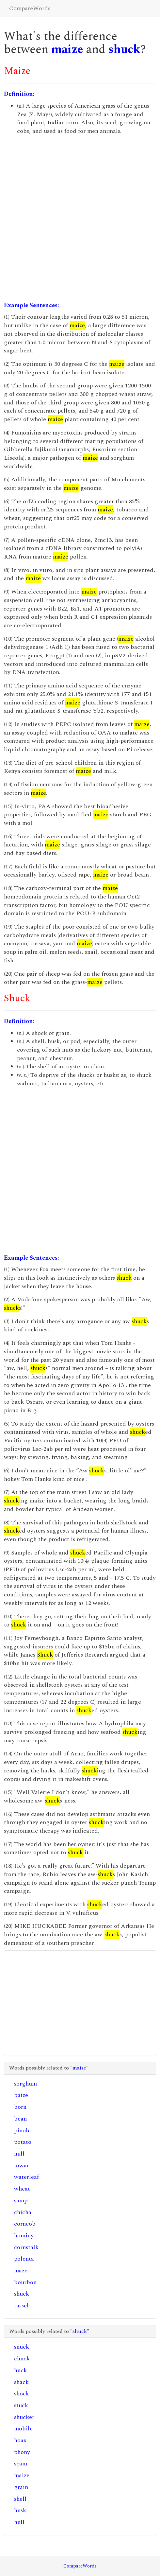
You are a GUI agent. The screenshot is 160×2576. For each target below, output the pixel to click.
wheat (22, 2188)
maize (67, 50)
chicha (22, 2212)
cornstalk (26, 2247)
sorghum (25, 2083)
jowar (21, 2165)
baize (21, 2095)
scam (20, 2463)
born (20, 2107)
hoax (20, 2440)
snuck (21, 2346)
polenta (24, 2258)
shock (21, 2393)
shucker (24, 2417)
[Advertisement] (79, 218)
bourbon (25, 2282)
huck (20, 2370)
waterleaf (26, 2177)
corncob (25, 2223)
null (19, 2153)
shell (20, 2499)
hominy (24, 2235)
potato (22, 2142)
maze (20, 2270)
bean (20, 2118)
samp (20, 2200)
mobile (23, 2428)
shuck (124, 50)
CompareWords (29, 8)
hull (19, 2522)
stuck (21, 2405)
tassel (21, 2305)
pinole (22, 2130)
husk (20, 2510)
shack (21, 2382)
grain (21, 2487)
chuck (22, 2358)
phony (22, 2452)
